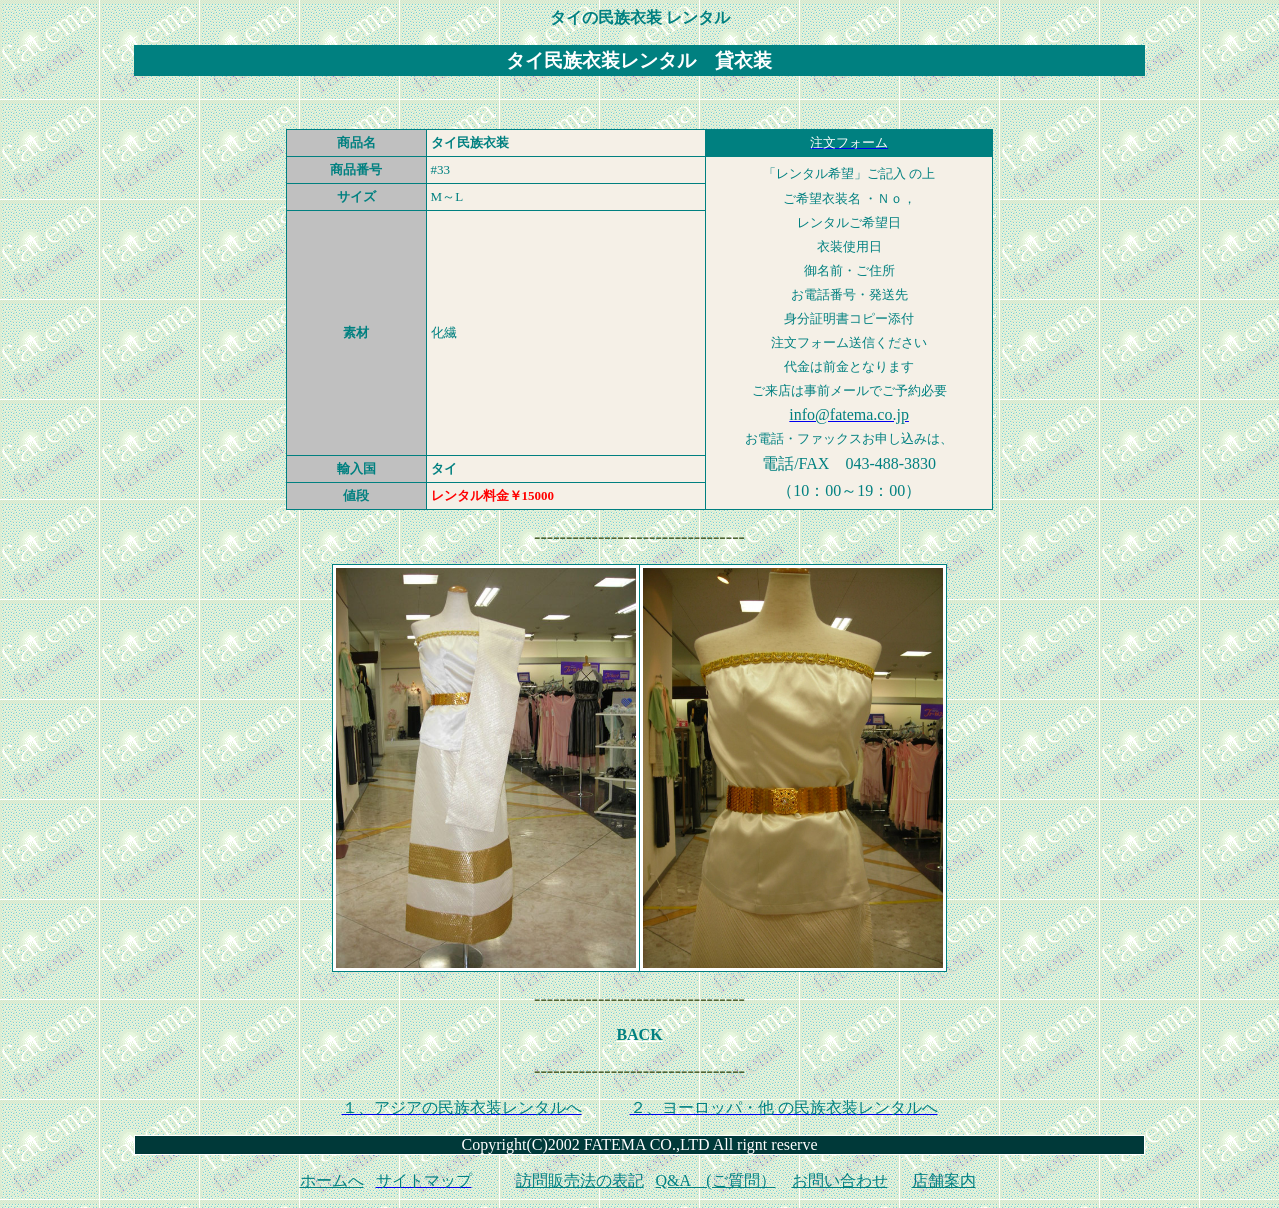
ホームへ (332, 1180)
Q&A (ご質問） (716, 1180)
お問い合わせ (840, 1180)
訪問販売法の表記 (580, 1180)
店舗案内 (944, 1180)
